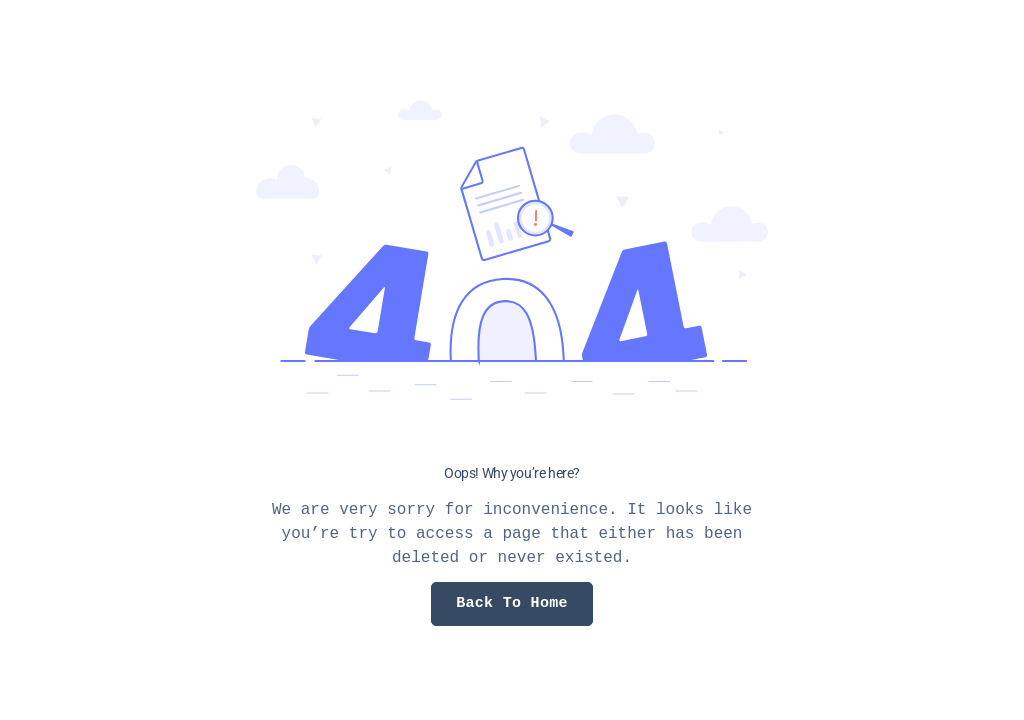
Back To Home (512, 603)
